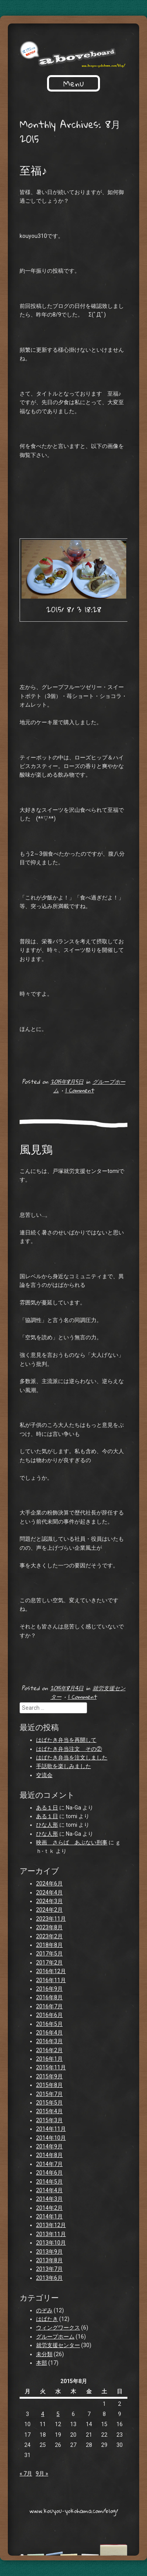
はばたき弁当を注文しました (71, 1757)
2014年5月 (49, 2181)
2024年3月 (49, 1901)
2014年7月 (49, 2164)
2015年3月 (49, 2120)
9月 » (42, 2473)
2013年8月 (49, 2260)
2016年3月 (49, 2041)
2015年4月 (49, 2111)
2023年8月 (49, 1927)
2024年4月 (49, 1892)
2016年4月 (49, 2032)
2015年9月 (49, 2076)
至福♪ (33, 170)
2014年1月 (49, 2216)
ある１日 (47, 1807)
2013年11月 (51, 2234)
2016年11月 (51, 1980)
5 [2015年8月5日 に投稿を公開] (58, 2414)
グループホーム (55, 2336)
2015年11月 (51, 2067)
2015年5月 (49, 2102)
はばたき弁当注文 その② (69, 1749)
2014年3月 (49, 2199)
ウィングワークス (58, 2327)
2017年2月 (49, 1962)
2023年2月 (49, 1936)
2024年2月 (49, 1910)
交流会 (44, 1775)
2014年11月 (51, 2129)
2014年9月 (49, 2146)
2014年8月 (49, 2155)
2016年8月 (49, 1997)
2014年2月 (49, 2208)
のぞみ (44, 2310)
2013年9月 (49, 2252)
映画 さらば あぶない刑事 (71, 1842)
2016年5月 (49, 2024)
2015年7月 (49, 2094)
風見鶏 (36, 1149)
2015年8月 (49, 2085)
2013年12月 (51, 2225)
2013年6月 (49, 2278)
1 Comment (79, 1090)
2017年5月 (49, 1953)
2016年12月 (51, 1971)
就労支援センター (58, 2345)
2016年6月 (49, 2015)
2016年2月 (49, 2050)
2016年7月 (49, 2006)
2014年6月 (49, 2172)
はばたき (47, 2319)
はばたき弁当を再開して (66, 1740)
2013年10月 (51, 2243)
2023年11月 (51, 1919)
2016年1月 (49, 2059)
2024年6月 (49, 1883)
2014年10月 (51, 2138)
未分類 (44, 2354)
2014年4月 (49, 2190)
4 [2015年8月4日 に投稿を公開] (42, 2414)
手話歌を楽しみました (63, 1766)
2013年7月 (49, 2269)
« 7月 (26, 2473)
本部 (41, 2363)
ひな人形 (47, 1825)
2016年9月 (49, 1989)
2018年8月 (49, 1945)
